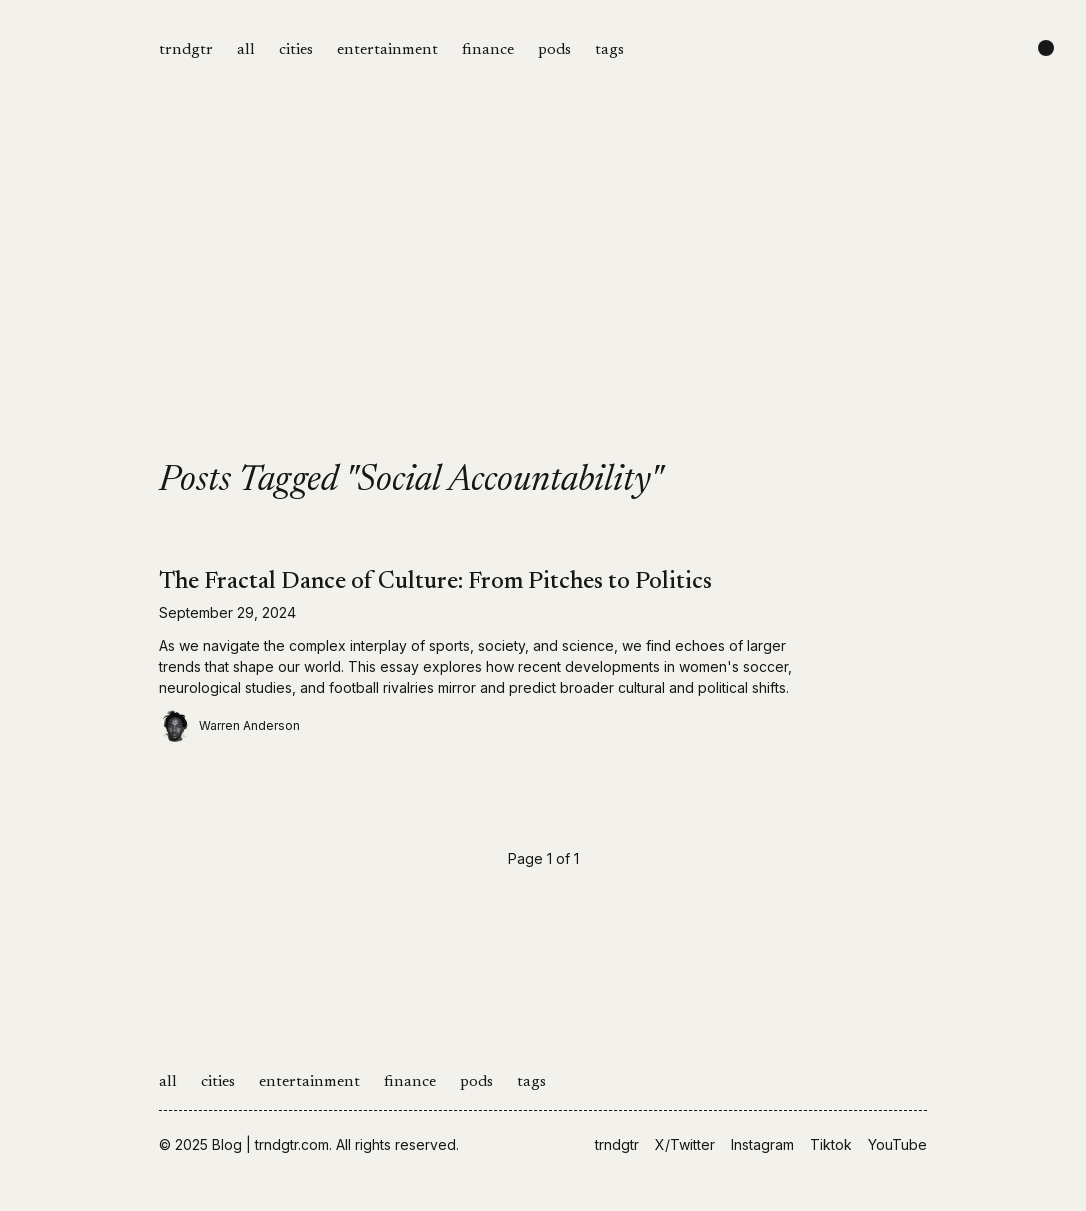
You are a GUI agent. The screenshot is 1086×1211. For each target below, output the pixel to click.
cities (296, 50)
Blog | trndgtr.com (270, 1144)
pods (554, 50)
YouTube (897, 1144)
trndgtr (186, 50)
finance (488, 50)
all (246, 50)
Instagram (762, 1144)
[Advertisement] (543, 312)
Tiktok (831, 1144)
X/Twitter (685, 1144)
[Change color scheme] (1046, 48)
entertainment (387, 50)
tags (609, 50)
